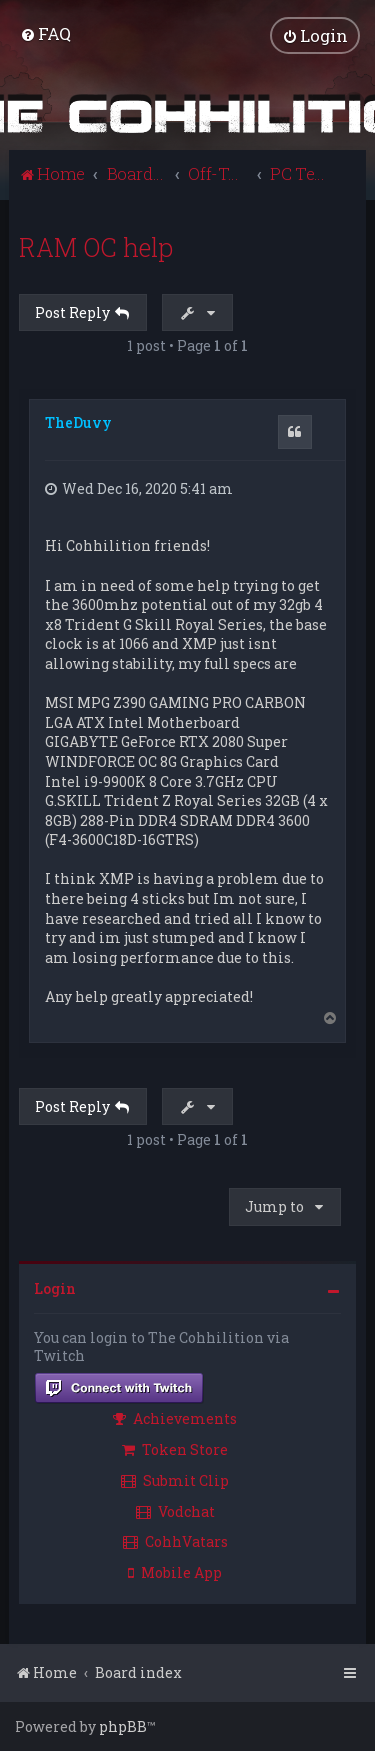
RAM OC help (96, 247)
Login (55, 1288)
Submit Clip (175, 1480)
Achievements (175, 1418)
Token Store (175, 1449)
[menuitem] (45, 33)
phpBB (123, 1726)
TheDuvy (78, 422)
